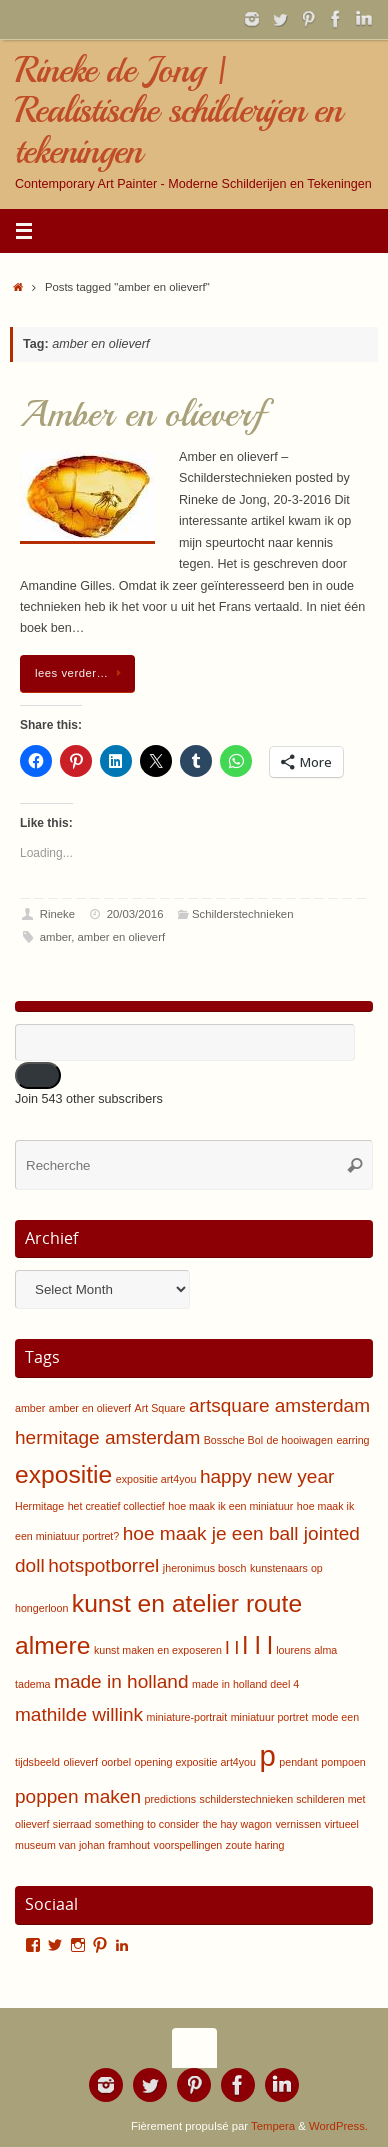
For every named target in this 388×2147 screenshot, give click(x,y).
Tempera (273, 2126)
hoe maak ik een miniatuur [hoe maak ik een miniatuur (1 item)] (230, 1506)
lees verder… (81, 673)
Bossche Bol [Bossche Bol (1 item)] (233, 1440)
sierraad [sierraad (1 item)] (72, 1824)
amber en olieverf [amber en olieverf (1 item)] (90, 1408)
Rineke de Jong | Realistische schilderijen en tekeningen (178, 110)
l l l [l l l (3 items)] (258, 1645)
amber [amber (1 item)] (30, 1408)
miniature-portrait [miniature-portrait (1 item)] (187, 1717)
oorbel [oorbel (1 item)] (116, 1762)
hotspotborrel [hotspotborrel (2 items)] (103, 1565)
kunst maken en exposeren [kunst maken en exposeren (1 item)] (158, 1650)
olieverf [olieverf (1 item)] (81, 1762)
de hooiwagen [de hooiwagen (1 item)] (300, 1440)
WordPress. (338, 2126)
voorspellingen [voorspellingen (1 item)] (188, 1845)
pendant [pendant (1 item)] (298, 1762)
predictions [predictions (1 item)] (171, 1799)
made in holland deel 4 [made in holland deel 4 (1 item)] (245, 1684)
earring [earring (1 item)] (352, 1440)
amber (55, 937)
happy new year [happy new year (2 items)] (267, 1476)
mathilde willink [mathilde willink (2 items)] (79, 1714)
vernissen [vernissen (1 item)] (298, 1824)
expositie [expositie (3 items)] (63, 1474)
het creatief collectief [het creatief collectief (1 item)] (116, 1506)
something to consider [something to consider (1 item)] (147, 1824)
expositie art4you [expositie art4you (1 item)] (156, 1479)
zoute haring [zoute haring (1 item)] (255, 1845)
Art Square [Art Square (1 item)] (160, 1408)
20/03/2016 (135, 914)
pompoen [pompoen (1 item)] (343, 1762)
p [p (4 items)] (267, 1755)
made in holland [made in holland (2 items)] (121, 1681)
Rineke (57, 914)
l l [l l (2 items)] (232, 1647)
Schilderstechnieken (242, 914)
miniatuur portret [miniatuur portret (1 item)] (270, 1717)
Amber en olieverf (142, 414)
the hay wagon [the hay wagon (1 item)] (237, 1824)
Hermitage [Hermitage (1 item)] (39, 1506)
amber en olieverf (122, 937)
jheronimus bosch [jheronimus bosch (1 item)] (205, 1568)
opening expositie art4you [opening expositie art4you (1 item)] (195, 1762)
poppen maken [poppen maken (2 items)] (78, 1796)
